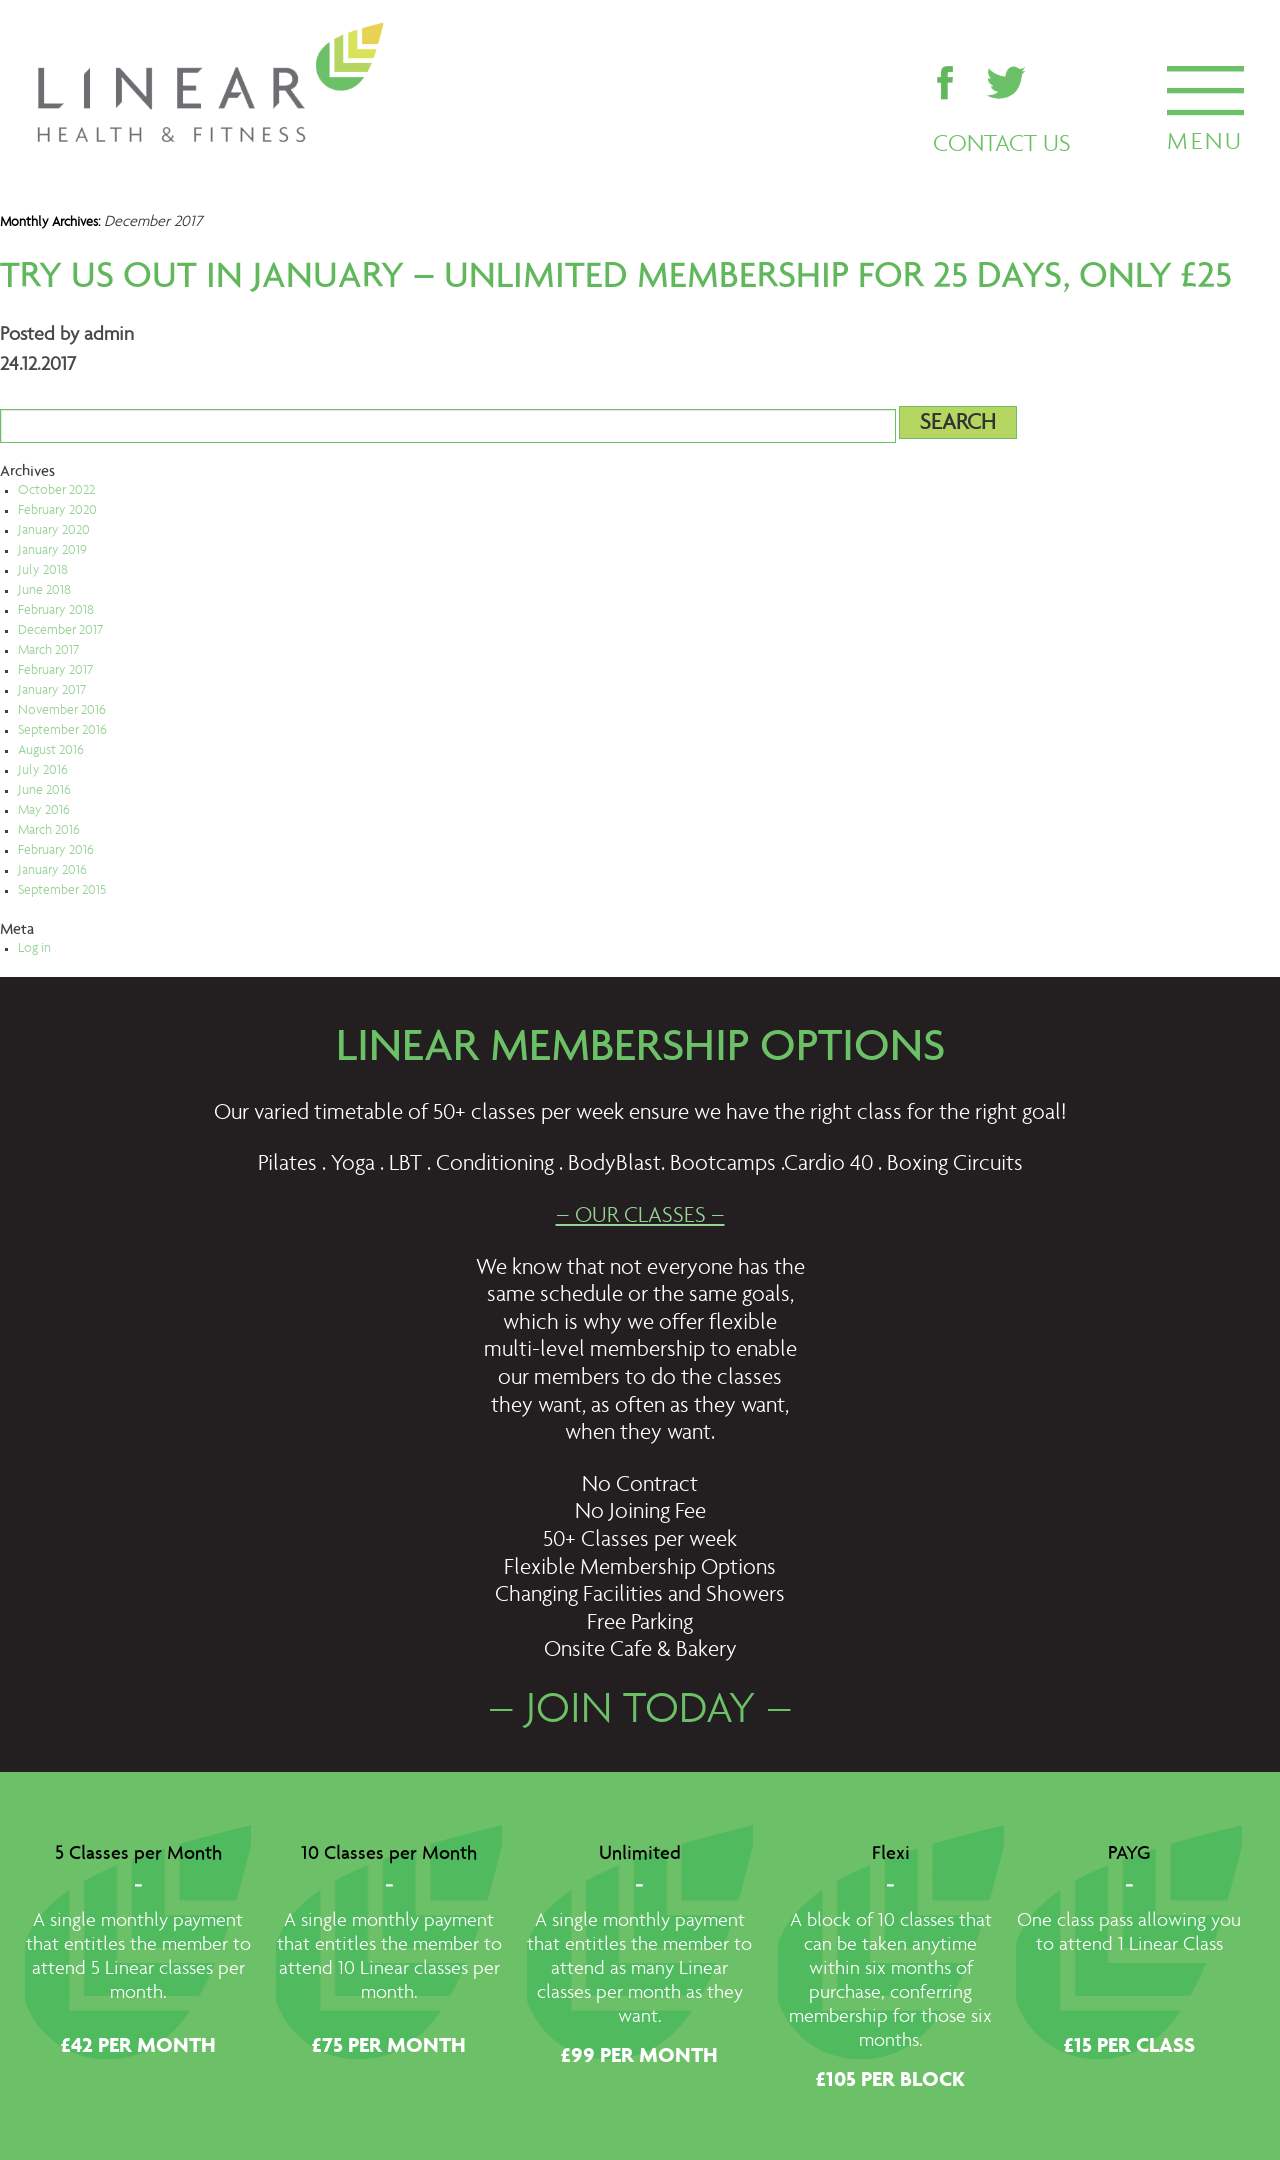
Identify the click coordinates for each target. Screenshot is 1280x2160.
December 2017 (60, 631)
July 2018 (43, 571)
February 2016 (56, 851)
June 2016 (44, 791)
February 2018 (56, 611)
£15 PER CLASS (1129, 2047)
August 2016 (51, 751)
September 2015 (62, 891)
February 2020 (57, 511)
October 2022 (56, 491)
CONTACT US (1002, 145)
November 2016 (62, 711)
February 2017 (55, 671)
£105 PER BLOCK (890, 2081)
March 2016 (49, 831)
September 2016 (62, 731)
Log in (34, 949)
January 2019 (52, 551)
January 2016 (52, 871)
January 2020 (54, 531)
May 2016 (44, 811)
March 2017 (48, 651)
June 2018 (44, 591)
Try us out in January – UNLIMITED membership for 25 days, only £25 (616, 276)
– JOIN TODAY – (640, 1711)
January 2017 (52, 691)
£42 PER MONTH (138, 2047)
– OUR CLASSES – (640, 1216)
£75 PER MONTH (389, 2047)
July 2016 (43, 771)
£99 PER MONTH (639, 2057)
